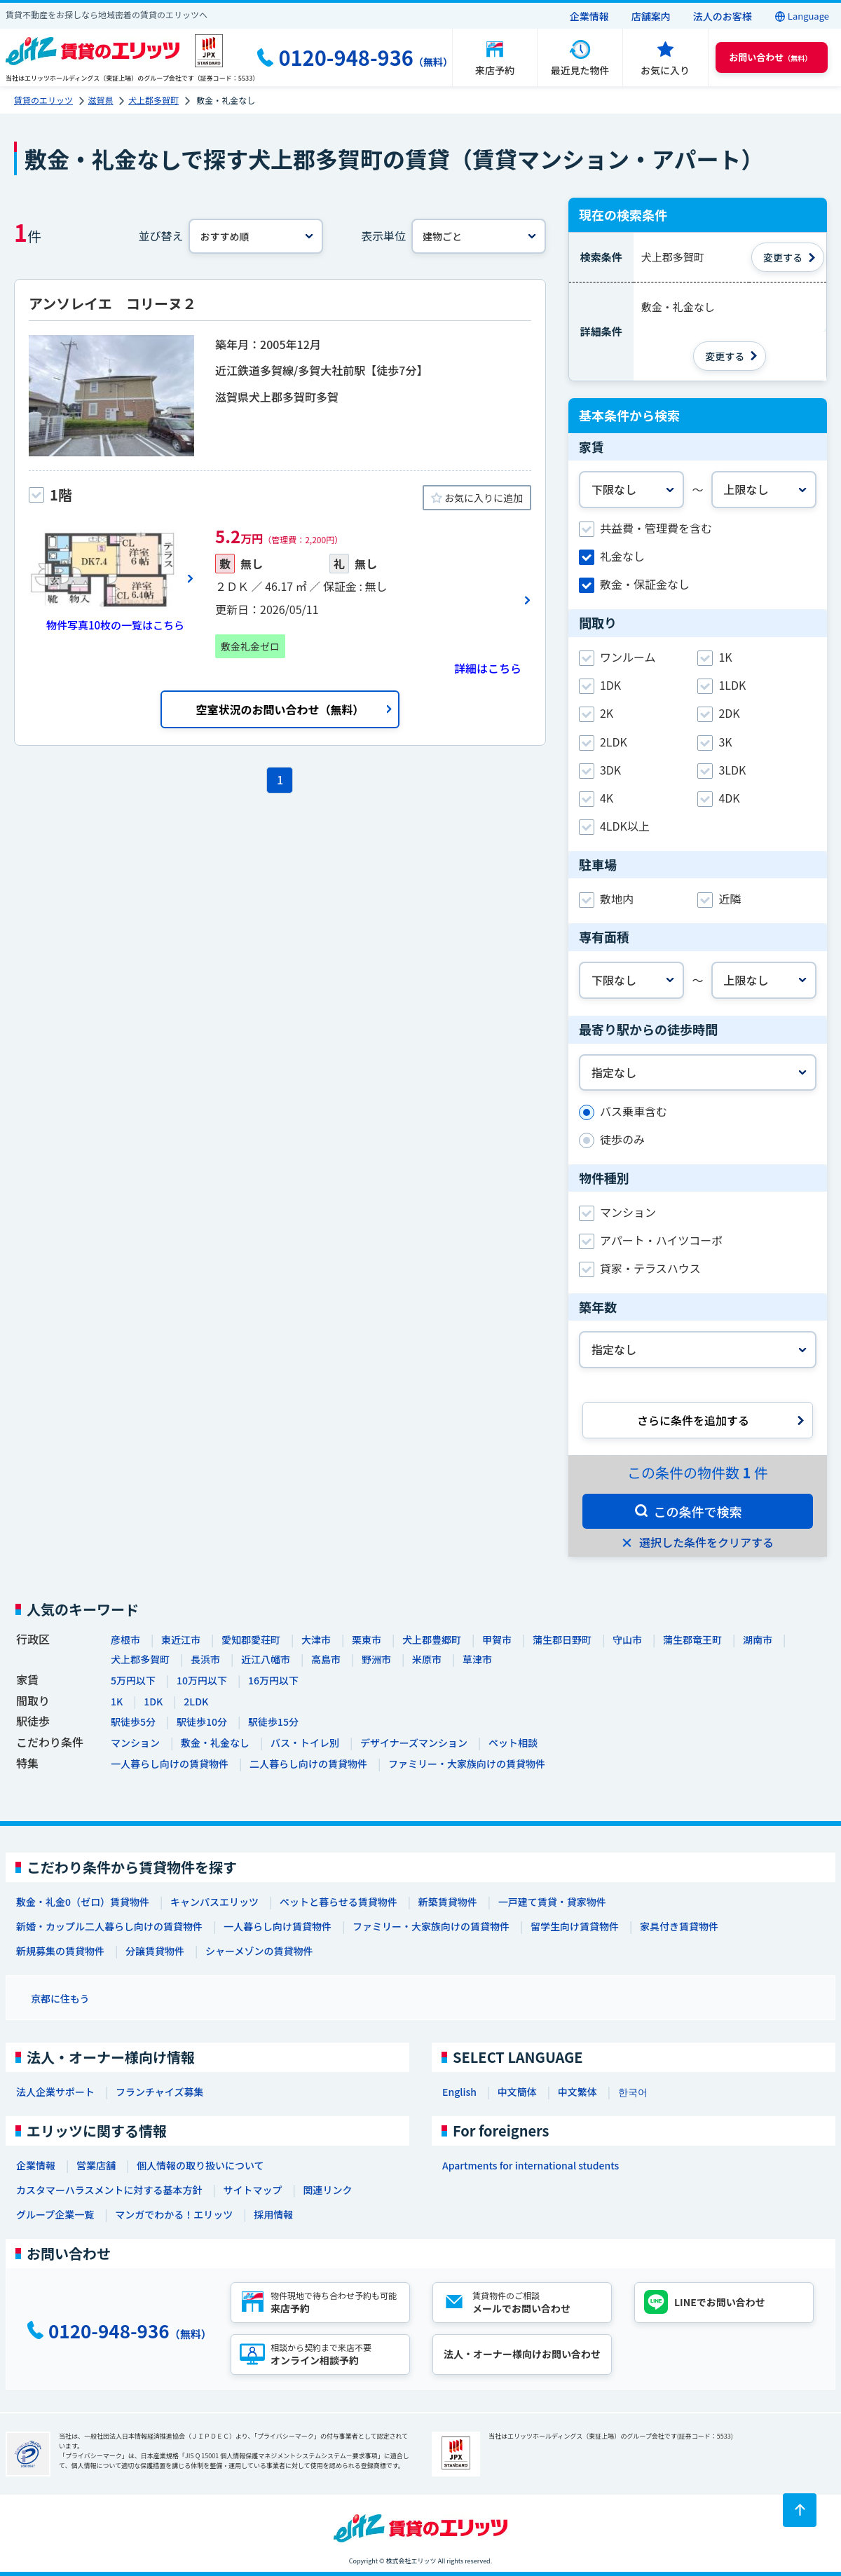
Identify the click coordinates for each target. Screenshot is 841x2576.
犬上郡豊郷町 (431, 1640)
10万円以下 (202, 1680)
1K (117, 1701)
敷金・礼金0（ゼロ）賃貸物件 (82, 1902)
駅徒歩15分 (273, 1722)
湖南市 (757, 1640)
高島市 (326, 1659)
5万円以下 (133, 1680)
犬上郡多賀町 (140, 1659)
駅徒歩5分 (133, 1722)
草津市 (477, 1659)
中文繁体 (577, 2092)
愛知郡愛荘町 (250, 1640)
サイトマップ (252, 2190)
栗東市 (366, 1640)
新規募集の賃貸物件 (60, 1951)
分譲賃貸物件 (154, 1951)
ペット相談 (513, 1743)
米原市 (427, 1659)
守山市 (627, 1640)
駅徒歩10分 (202, 1722)
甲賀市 (497, 1640)
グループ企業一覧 (55, 2214)
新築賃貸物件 (447, 1902)
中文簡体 (517, 2092)
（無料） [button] (770, 57)
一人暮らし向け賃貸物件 (277, 1926)
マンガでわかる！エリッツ (174, 2214)
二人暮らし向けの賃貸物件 (308, 1764)
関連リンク (327, 2190)
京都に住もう (60, 1998)
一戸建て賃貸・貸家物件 (552, 1902)
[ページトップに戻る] (799, 2510)
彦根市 (125, 1640)
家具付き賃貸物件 (679, 1926)
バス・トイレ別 (305, 1743)
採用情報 (273, 2214)
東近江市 (180, 1640)
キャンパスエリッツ (214, 1902)
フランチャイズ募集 (159, 2092)
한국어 (633, 2092)
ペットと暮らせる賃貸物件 (338, 1902)
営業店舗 (96, 2165)
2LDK (196, 1701)
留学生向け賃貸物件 (575, 1926)
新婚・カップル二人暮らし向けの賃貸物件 (109, 1926)
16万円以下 (273, 1680)
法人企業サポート (55, 2092)
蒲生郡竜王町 (692, 1640)
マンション (135, 1743)
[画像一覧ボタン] (111, 578)
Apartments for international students (530, 2165)
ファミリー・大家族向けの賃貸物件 (466, 1764)
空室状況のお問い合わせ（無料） (280, 709)
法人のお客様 (722, 16)
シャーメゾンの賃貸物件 (259, 1951)
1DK (153, 1701)
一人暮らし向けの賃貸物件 (169, 1764)
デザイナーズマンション (413, 1743)
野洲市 (376, 1659)
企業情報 (589, 16)
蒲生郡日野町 (562, 1640)
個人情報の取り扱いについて (200, 2165)
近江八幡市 (265, 1659)
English (459, 2092)
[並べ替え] (256, 236)
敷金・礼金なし (215, 1743)
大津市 (316, 1640)
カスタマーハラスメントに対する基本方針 (109, 2190)
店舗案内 (651, 16)
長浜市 (205, 1659)
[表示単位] (478, 236)
